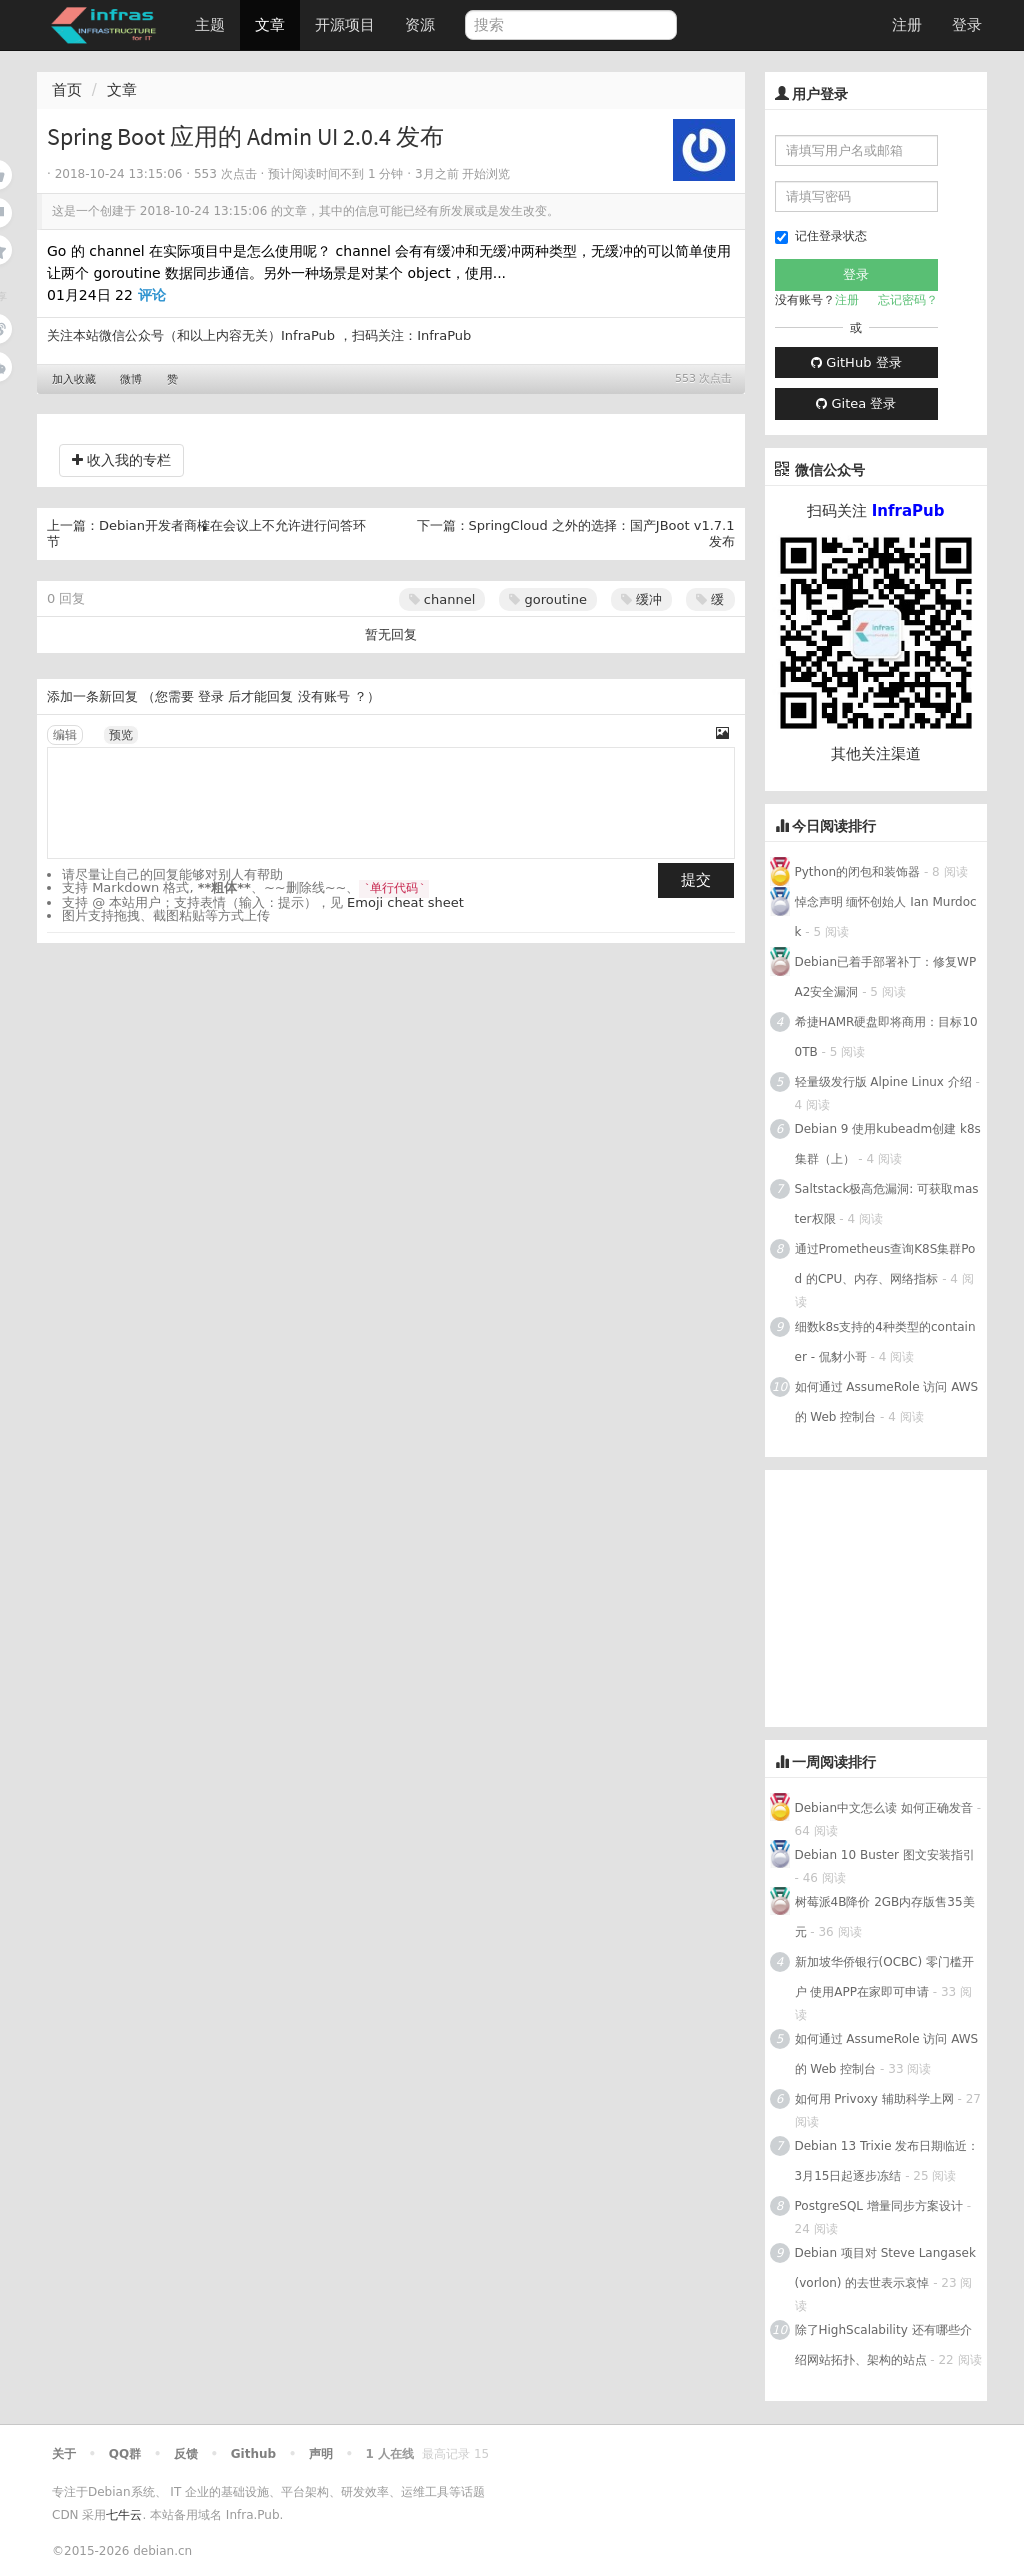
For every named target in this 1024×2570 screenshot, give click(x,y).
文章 (270, 25)
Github (253, 2454)
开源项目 (345, 25)
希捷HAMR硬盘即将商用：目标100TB (886, 1037)
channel (442, 599)
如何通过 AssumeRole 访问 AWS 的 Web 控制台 (887, 1402)
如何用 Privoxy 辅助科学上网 (874, 2099)
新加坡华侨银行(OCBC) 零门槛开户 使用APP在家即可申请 (884, 1977)
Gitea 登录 (856, 403)
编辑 (65, 735)
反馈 (186, 2454)
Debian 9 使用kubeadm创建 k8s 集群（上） (888, 1144)
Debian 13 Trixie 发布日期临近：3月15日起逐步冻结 (887, 2161)
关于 (64, 2454)
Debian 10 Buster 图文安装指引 (885, 1855)
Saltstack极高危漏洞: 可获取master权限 (887, 1204)
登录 (967, 25)
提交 (696, 880)
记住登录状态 (821, 236)
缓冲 (641, 599)
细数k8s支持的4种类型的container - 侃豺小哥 (885, 1342)
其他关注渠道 (876, 754)
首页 (67, 90)
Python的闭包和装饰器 (858, 872)
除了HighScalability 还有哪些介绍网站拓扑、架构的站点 (883, 2345)
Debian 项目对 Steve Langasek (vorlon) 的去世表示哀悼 (885, 2268)
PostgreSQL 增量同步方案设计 (879, 2206)
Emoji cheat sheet (405, 902)
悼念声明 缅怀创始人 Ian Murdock (886, 917)
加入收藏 (74, 379)
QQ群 (125, 2454)
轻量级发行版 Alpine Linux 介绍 (883, 1082)
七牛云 (124, 2515)
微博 (131, 379)
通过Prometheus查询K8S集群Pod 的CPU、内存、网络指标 (885, 1264)
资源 (420, 25)
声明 (321, 2454)
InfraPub (444, 335)
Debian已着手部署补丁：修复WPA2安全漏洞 (886, 977)
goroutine (548, 599)
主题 (210, 25)
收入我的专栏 (121, 460)
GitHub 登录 (856, 362)
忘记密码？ (908, 300)
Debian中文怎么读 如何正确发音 (884, 1808)
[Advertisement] (894, 1595)
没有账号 (324, 696)
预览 (121, 735)
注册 (907, 25)
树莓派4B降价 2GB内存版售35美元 (885, 1917)
